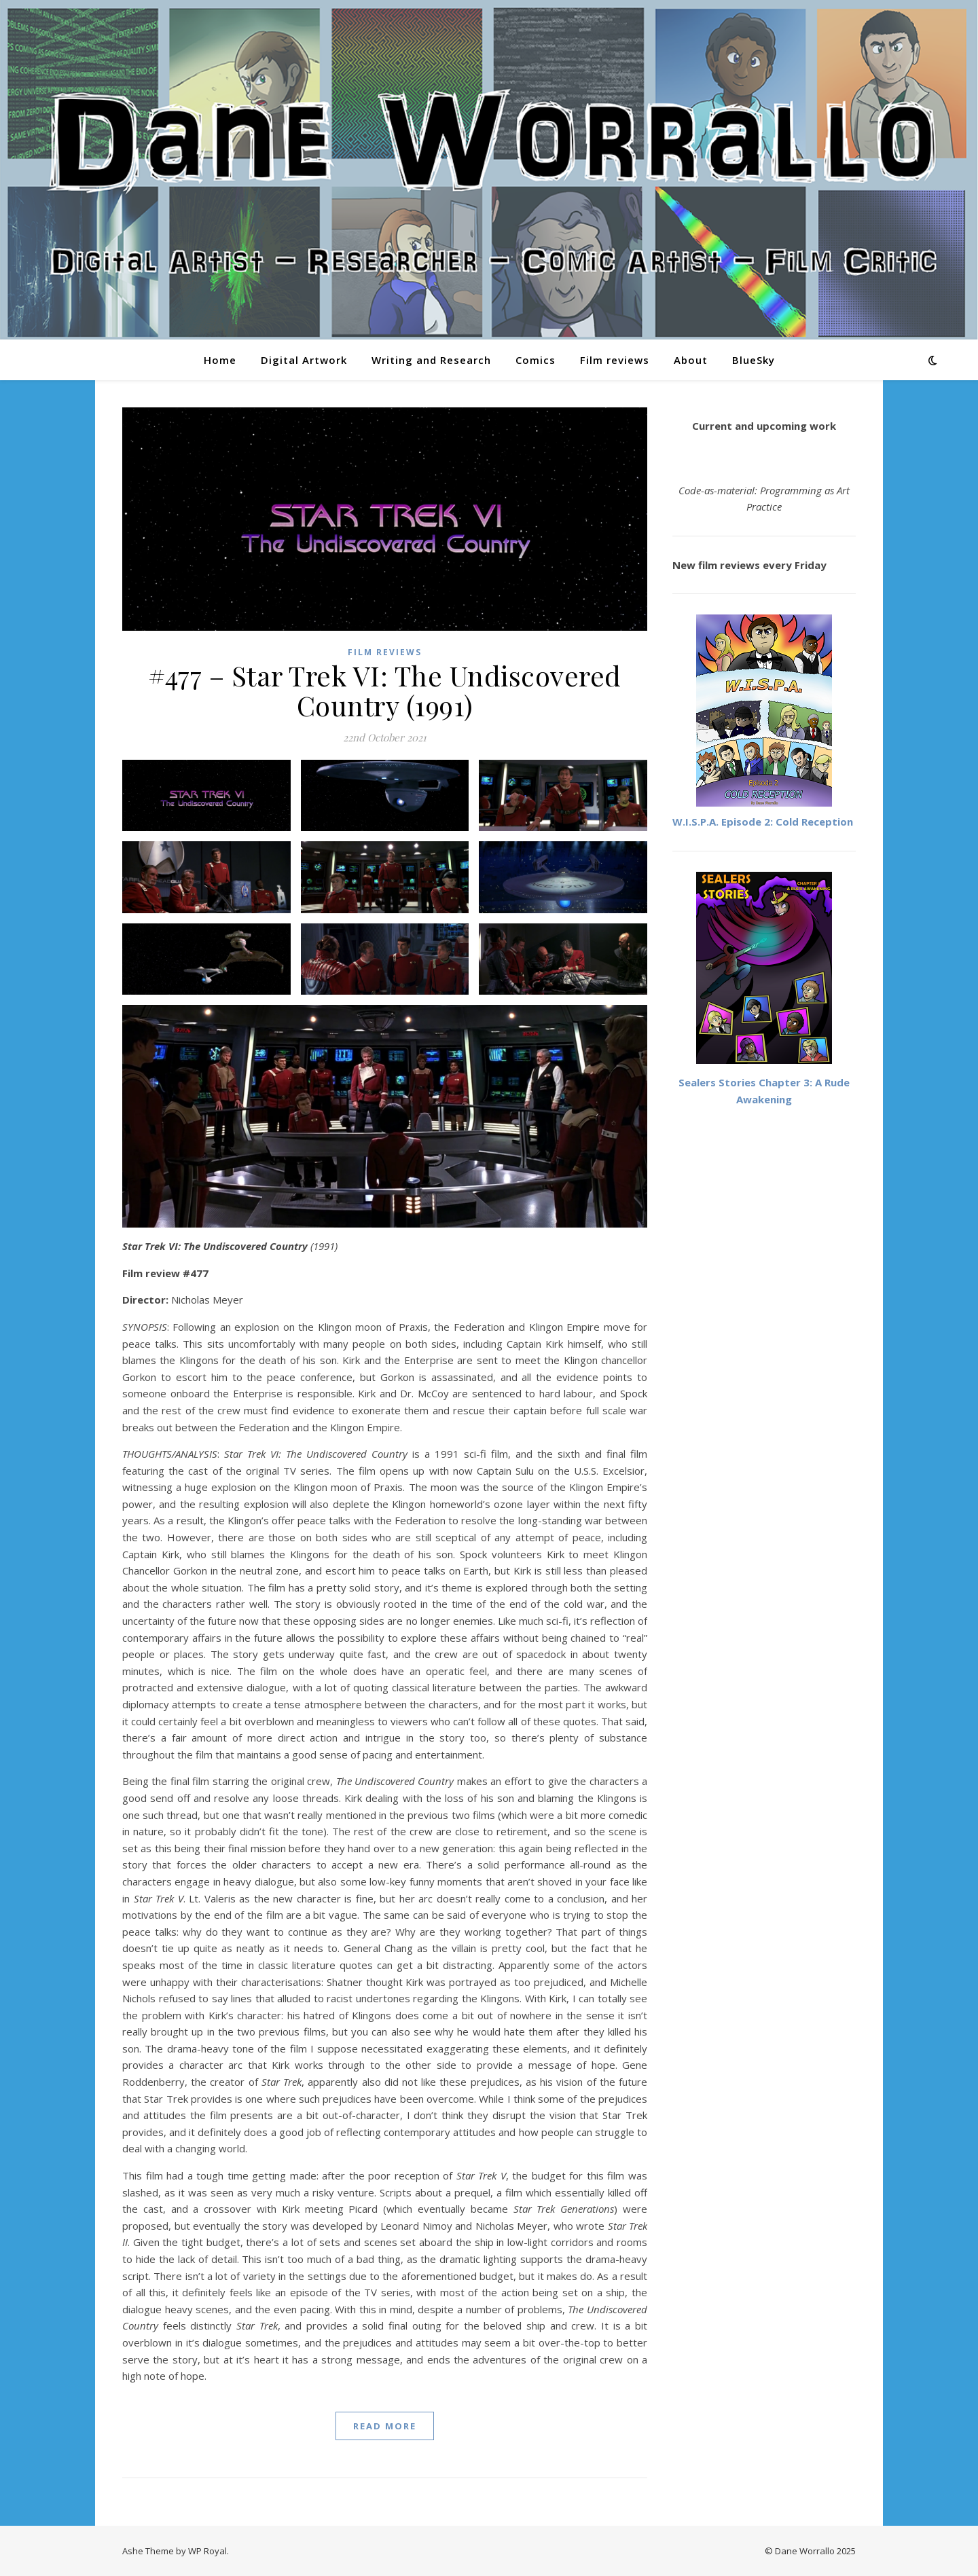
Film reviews (614, 360)
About (691, 360)
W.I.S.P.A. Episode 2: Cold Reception (762, 821)
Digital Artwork (304, 360)
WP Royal (207, 2551)
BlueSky (753, 360)
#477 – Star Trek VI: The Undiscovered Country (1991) (384, 690)
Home (220, 360)
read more (384, 2426)
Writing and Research (431, 360)
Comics (535, 360)
